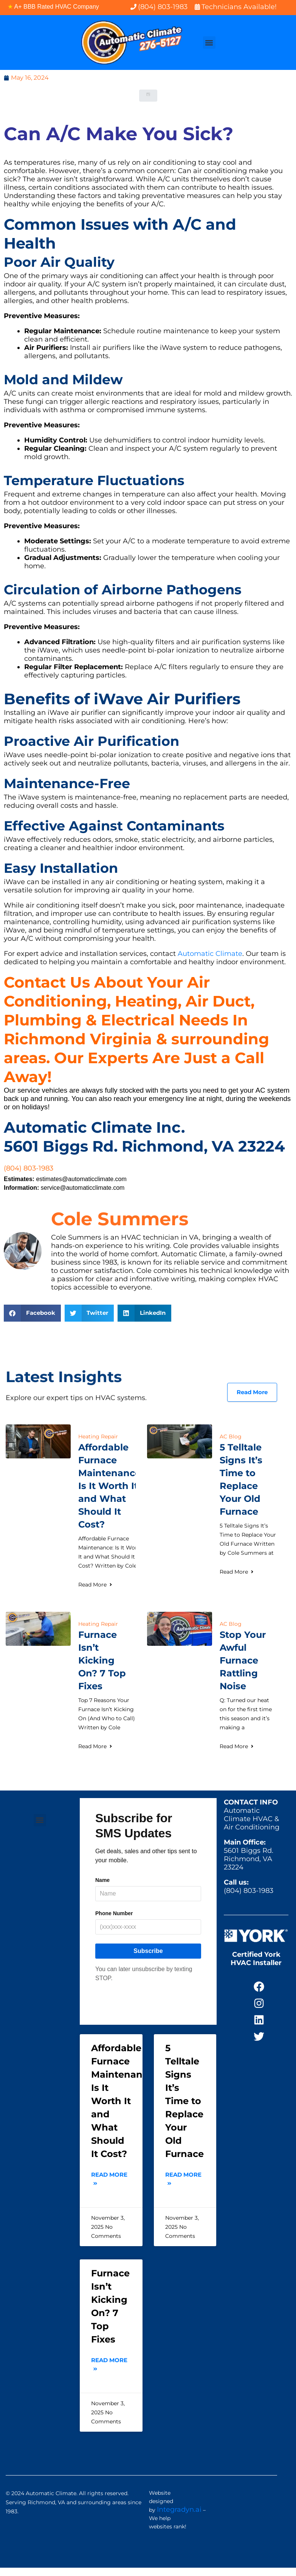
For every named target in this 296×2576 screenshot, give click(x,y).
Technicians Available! (239, 7)
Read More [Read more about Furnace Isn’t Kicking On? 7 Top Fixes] (95, 1746)
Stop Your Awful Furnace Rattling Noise (243, 1660)
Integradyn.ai (179, 2509)
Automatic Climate (210, 953)
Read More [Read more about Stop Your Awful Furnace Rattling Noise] (237, 1746)
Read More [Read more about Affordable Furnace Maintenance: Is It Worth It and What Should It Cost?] (95, 1584)
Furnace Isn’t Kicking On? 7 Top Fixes (102, 1660)
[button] (209, 42)
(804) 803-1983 (28, 1168)
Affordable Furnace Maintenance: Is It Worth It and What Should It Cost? (110, 1486)
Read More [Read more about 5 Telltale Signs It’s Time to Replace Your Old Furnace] (237, 1571)
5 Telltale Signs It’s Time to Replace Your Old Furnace (184, 2101)
